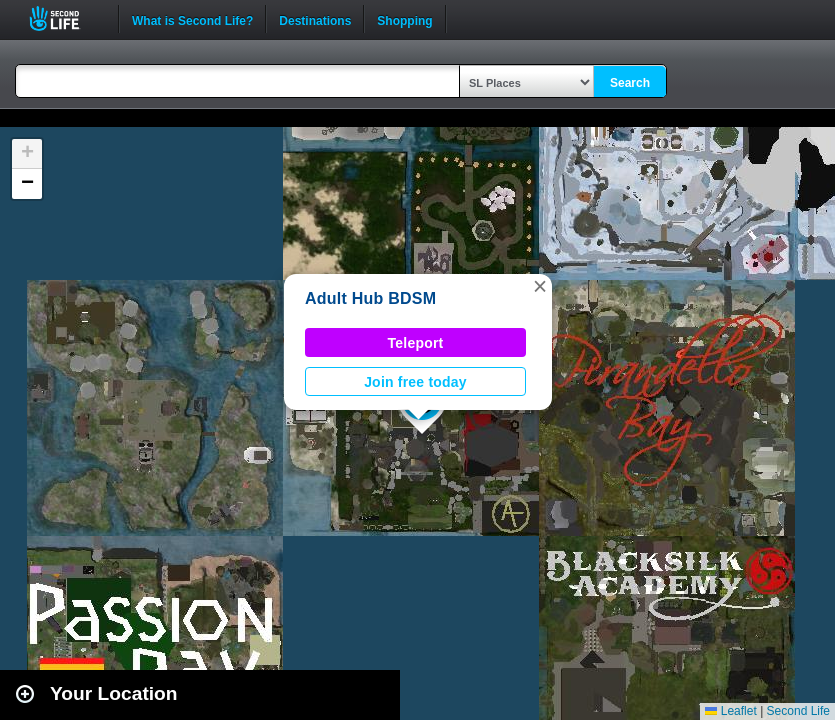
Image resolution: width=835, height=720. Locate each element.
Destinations (315, 19)
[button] (540, 286)
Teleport (416, 343)
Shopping (404, 19)
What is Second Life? (192, 19)
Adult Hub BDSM (370, 298)
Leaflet (730, 711)
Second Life (65, 18)
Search (630, 83)
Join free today (415, 382)
